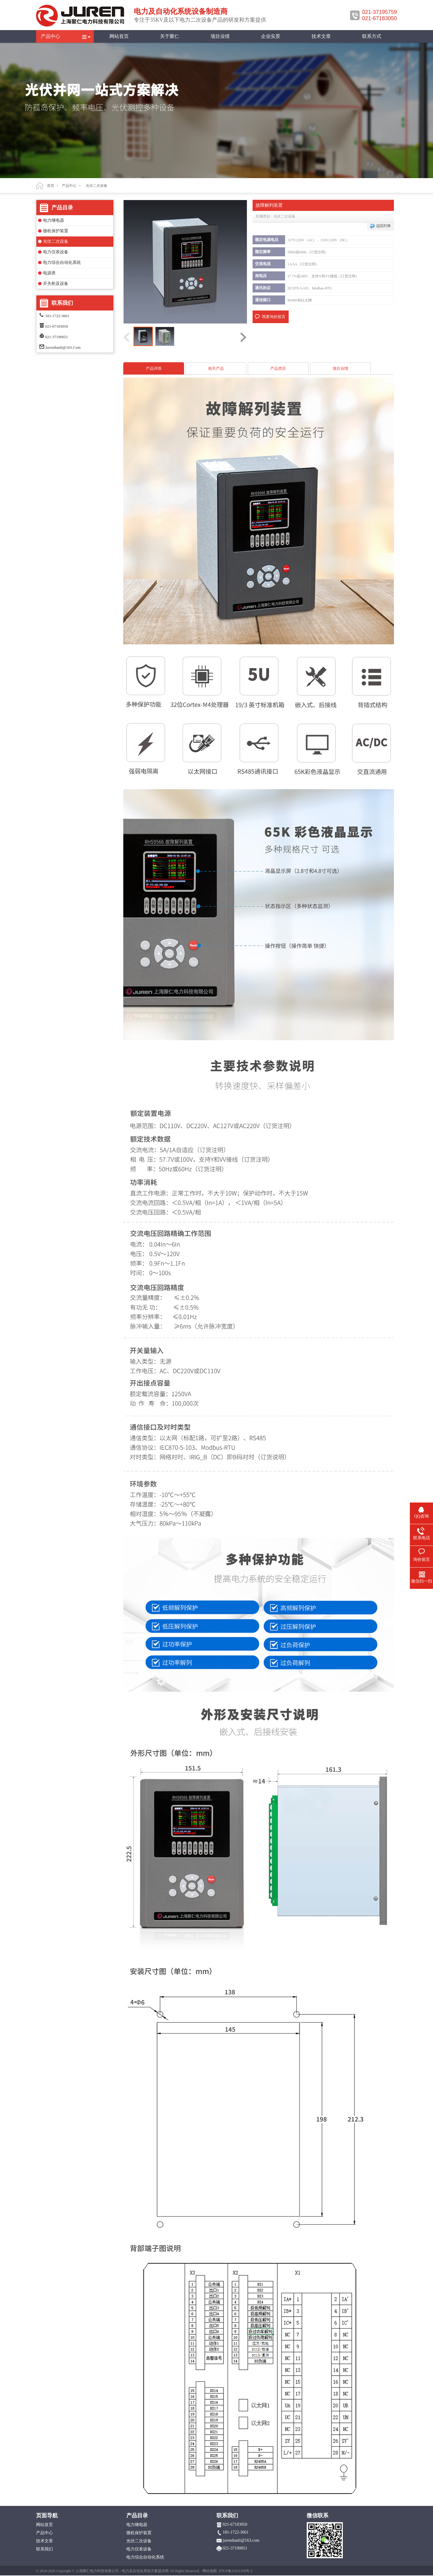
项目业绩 (220, 36)
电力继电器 (53, 220)
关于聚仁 (169, 36)
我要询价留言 (273, 316)
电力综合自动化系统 (62, 262)
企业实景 (270, 36)
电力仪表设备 (55, 252)
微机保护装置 (55, 231)
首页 (50, 186)
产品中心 (50, 36)
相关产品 (216, 368)
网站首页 (119, 36)
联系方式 (371, 36)
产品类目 (278, 368)
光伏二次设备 (55, 241)
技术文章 (321, 36)
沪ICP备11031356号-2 (235, 2571)
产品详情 (153, 368)
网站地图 (209, 2571)
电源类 (49, 273)
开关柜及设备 (55, 283)
